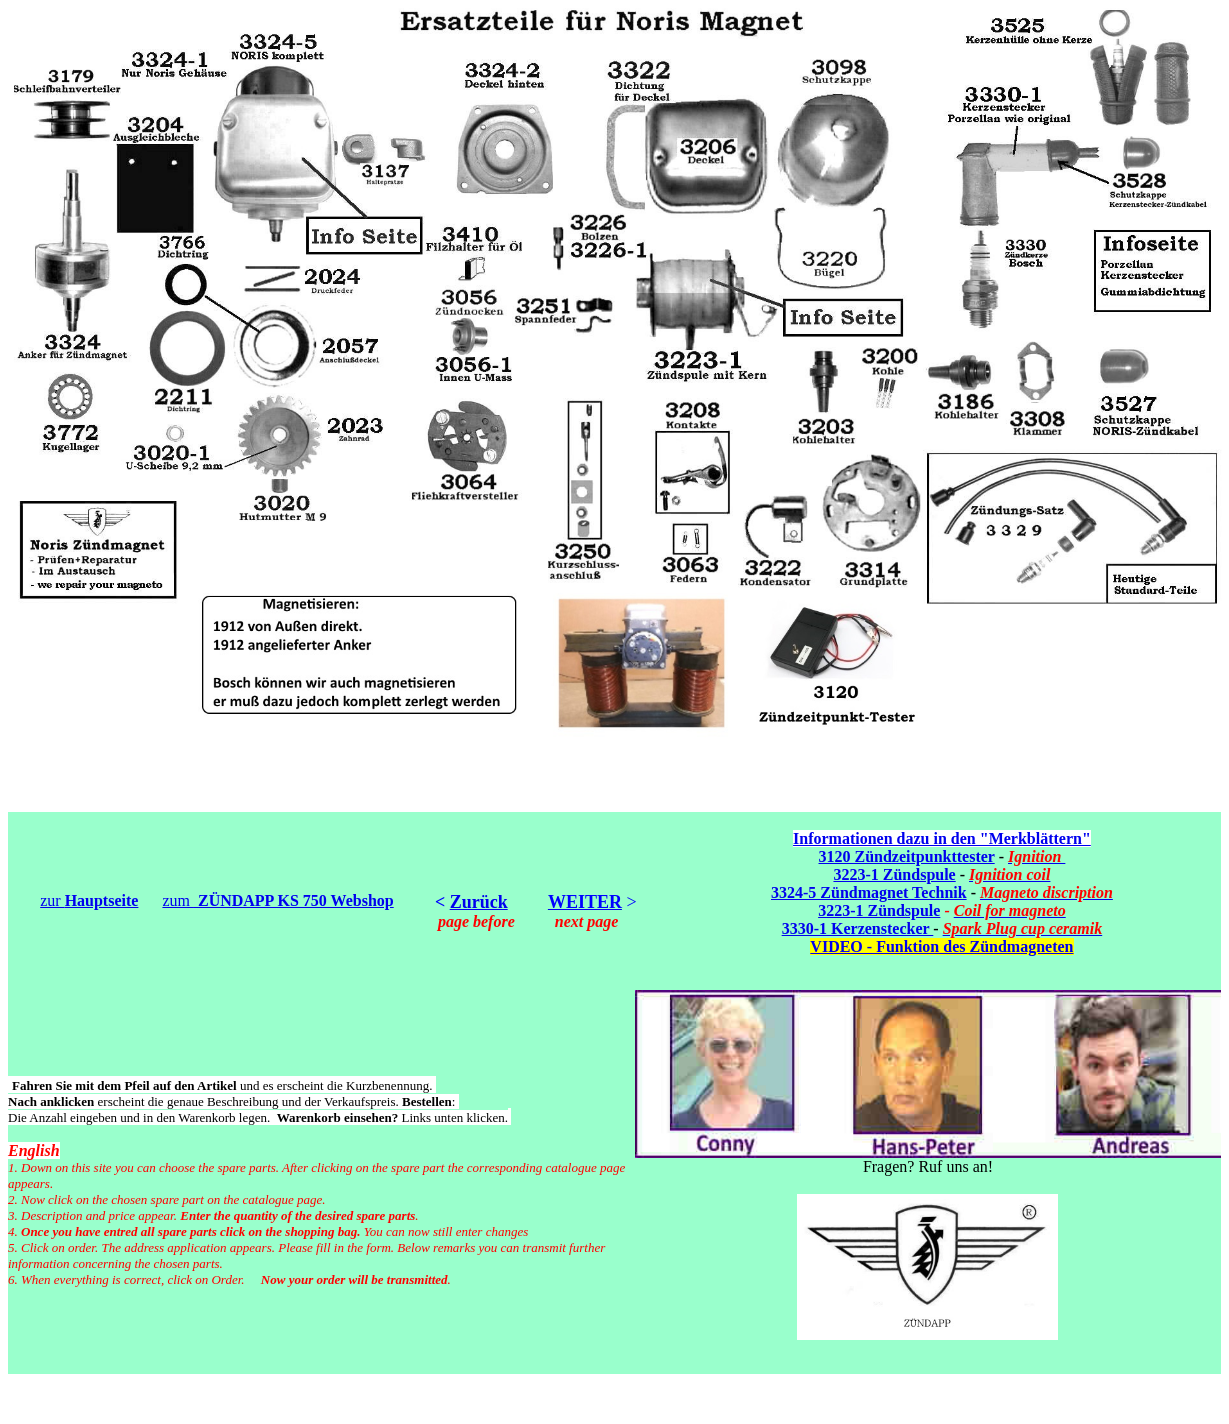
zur (89, 900)
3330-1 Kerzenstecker (858, 928)
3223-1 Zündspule (894, 874)
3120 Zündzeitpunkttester (907, 856)
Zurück (479, 902)
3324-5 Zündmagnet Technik (869, 892)
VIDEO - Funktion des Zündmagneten (941, 946)
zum (277, 900)
